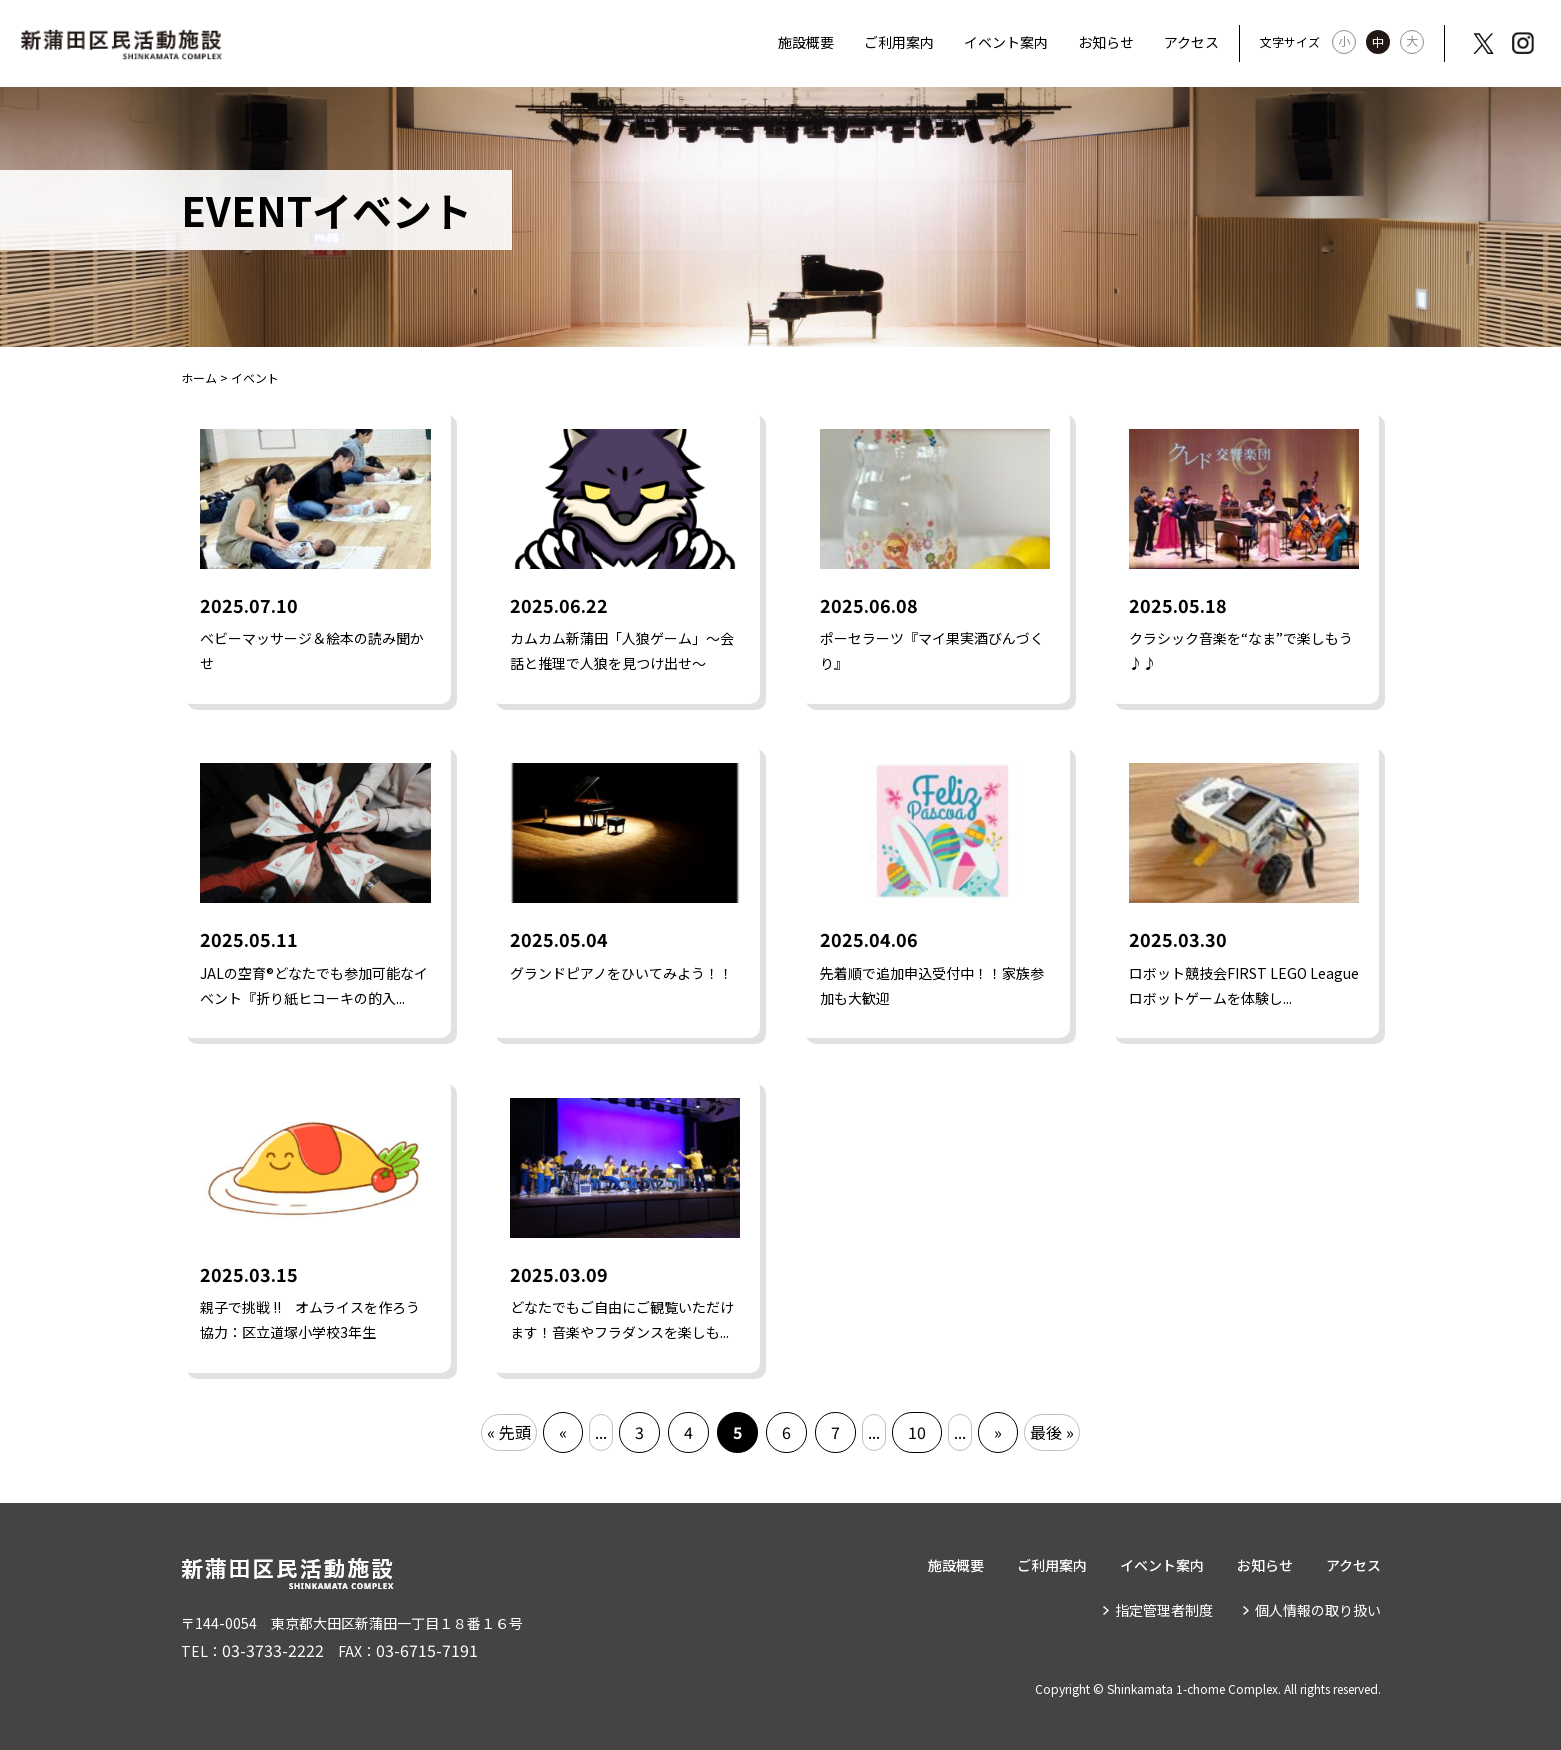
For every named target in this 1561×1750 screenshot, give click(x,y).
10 (917, 1432)
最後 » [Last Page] (1052, 1432)
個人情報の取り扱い (1318, 1610)
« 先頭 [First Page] (509, 1432)
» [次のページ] (998, 1432)
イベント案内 (1006, 42)
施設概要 (806, 42)
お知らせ (1106, 42)
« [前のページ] (563, 1432)
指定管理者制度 (1164, 1610)
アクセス (1191, 42)
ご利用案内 (899, 42)
